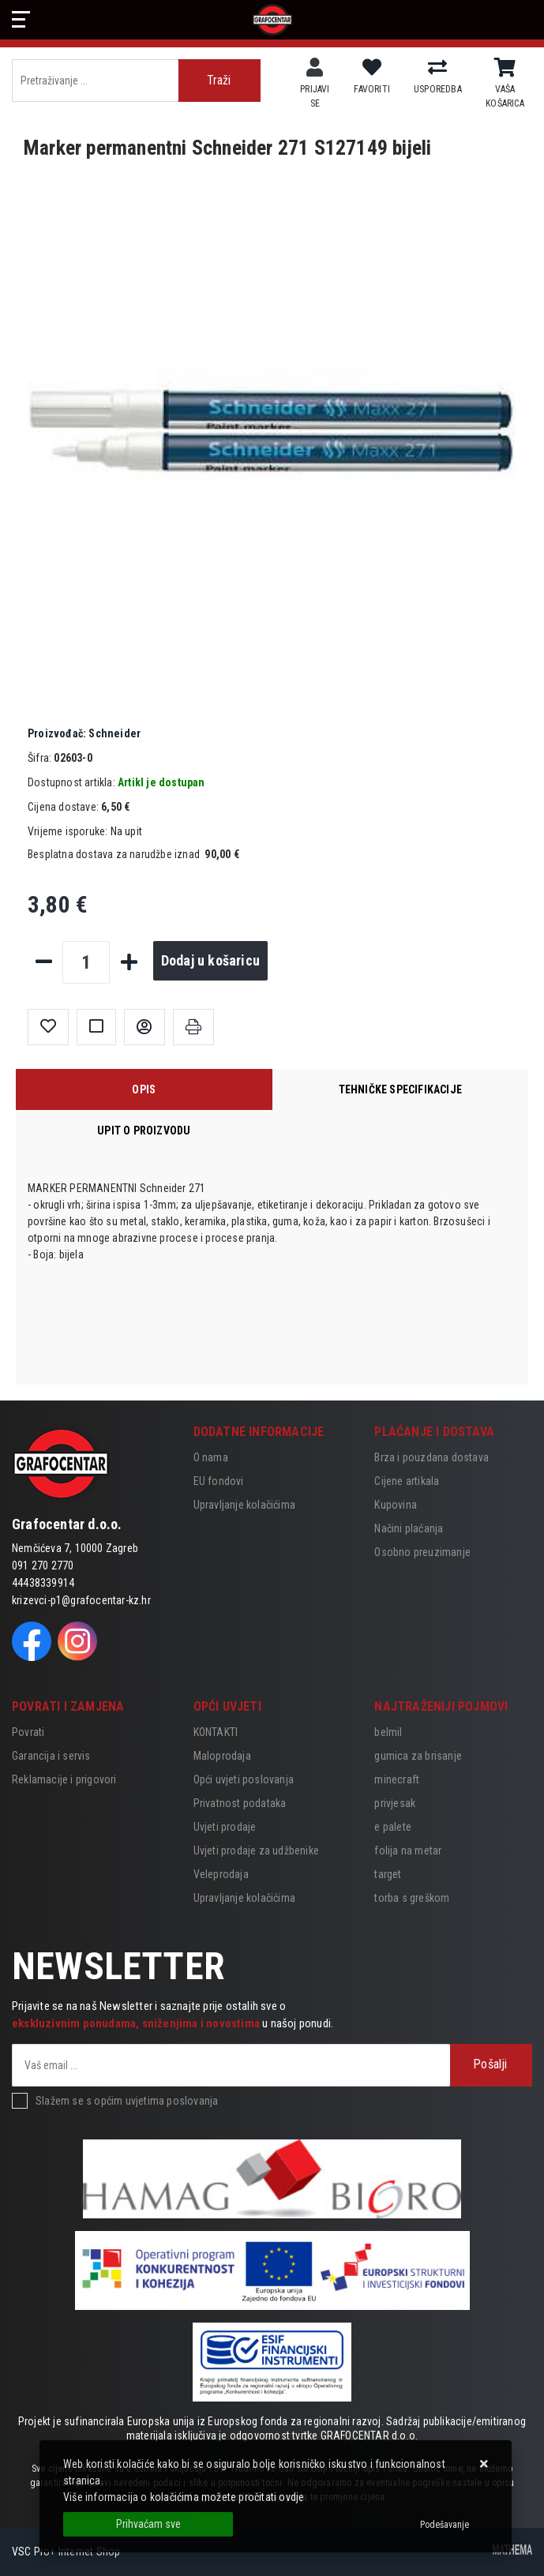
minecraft (396, 1779)
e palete (392, 1826)
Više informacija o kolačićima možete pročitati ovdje (183, 2497)
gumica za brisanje (418, 1755)
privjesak (394, 1803)
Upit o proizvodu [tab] (143, 1130)
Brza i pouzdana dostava (431, 1457)
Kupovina (395, 1504)
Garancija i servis (51, 1755)
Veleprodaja (221, 1874)
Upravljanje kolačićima (244, 1504)
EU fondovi (218, 1481)
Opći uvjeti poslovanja (243, 1779)
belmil (388, 1732)
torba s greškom (411, 1898)
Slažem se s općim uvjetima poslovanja (127, 2100)
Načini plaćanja (408, 1528)
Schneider (84, 733)
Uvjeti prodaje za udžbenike (256, 1850)
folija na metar (407, 1850)
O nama (210, 1457)
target (387, 1874)
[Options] (444, 2525)
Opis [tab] (144, 1089)
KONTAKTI (215, 1732)
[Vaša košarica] (505, 68)
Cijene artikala (406, 1481)
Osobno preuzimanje (422, 1552)
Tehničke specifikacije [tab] (400, 1089)
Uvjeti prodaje (225, 1826)
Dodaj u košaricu (210, 960)
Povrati (28, 1732)
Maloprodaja (222, 1755)
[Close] (148, 2524)
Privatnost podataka (240, 1803)
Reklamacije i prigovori (64, 1779)
